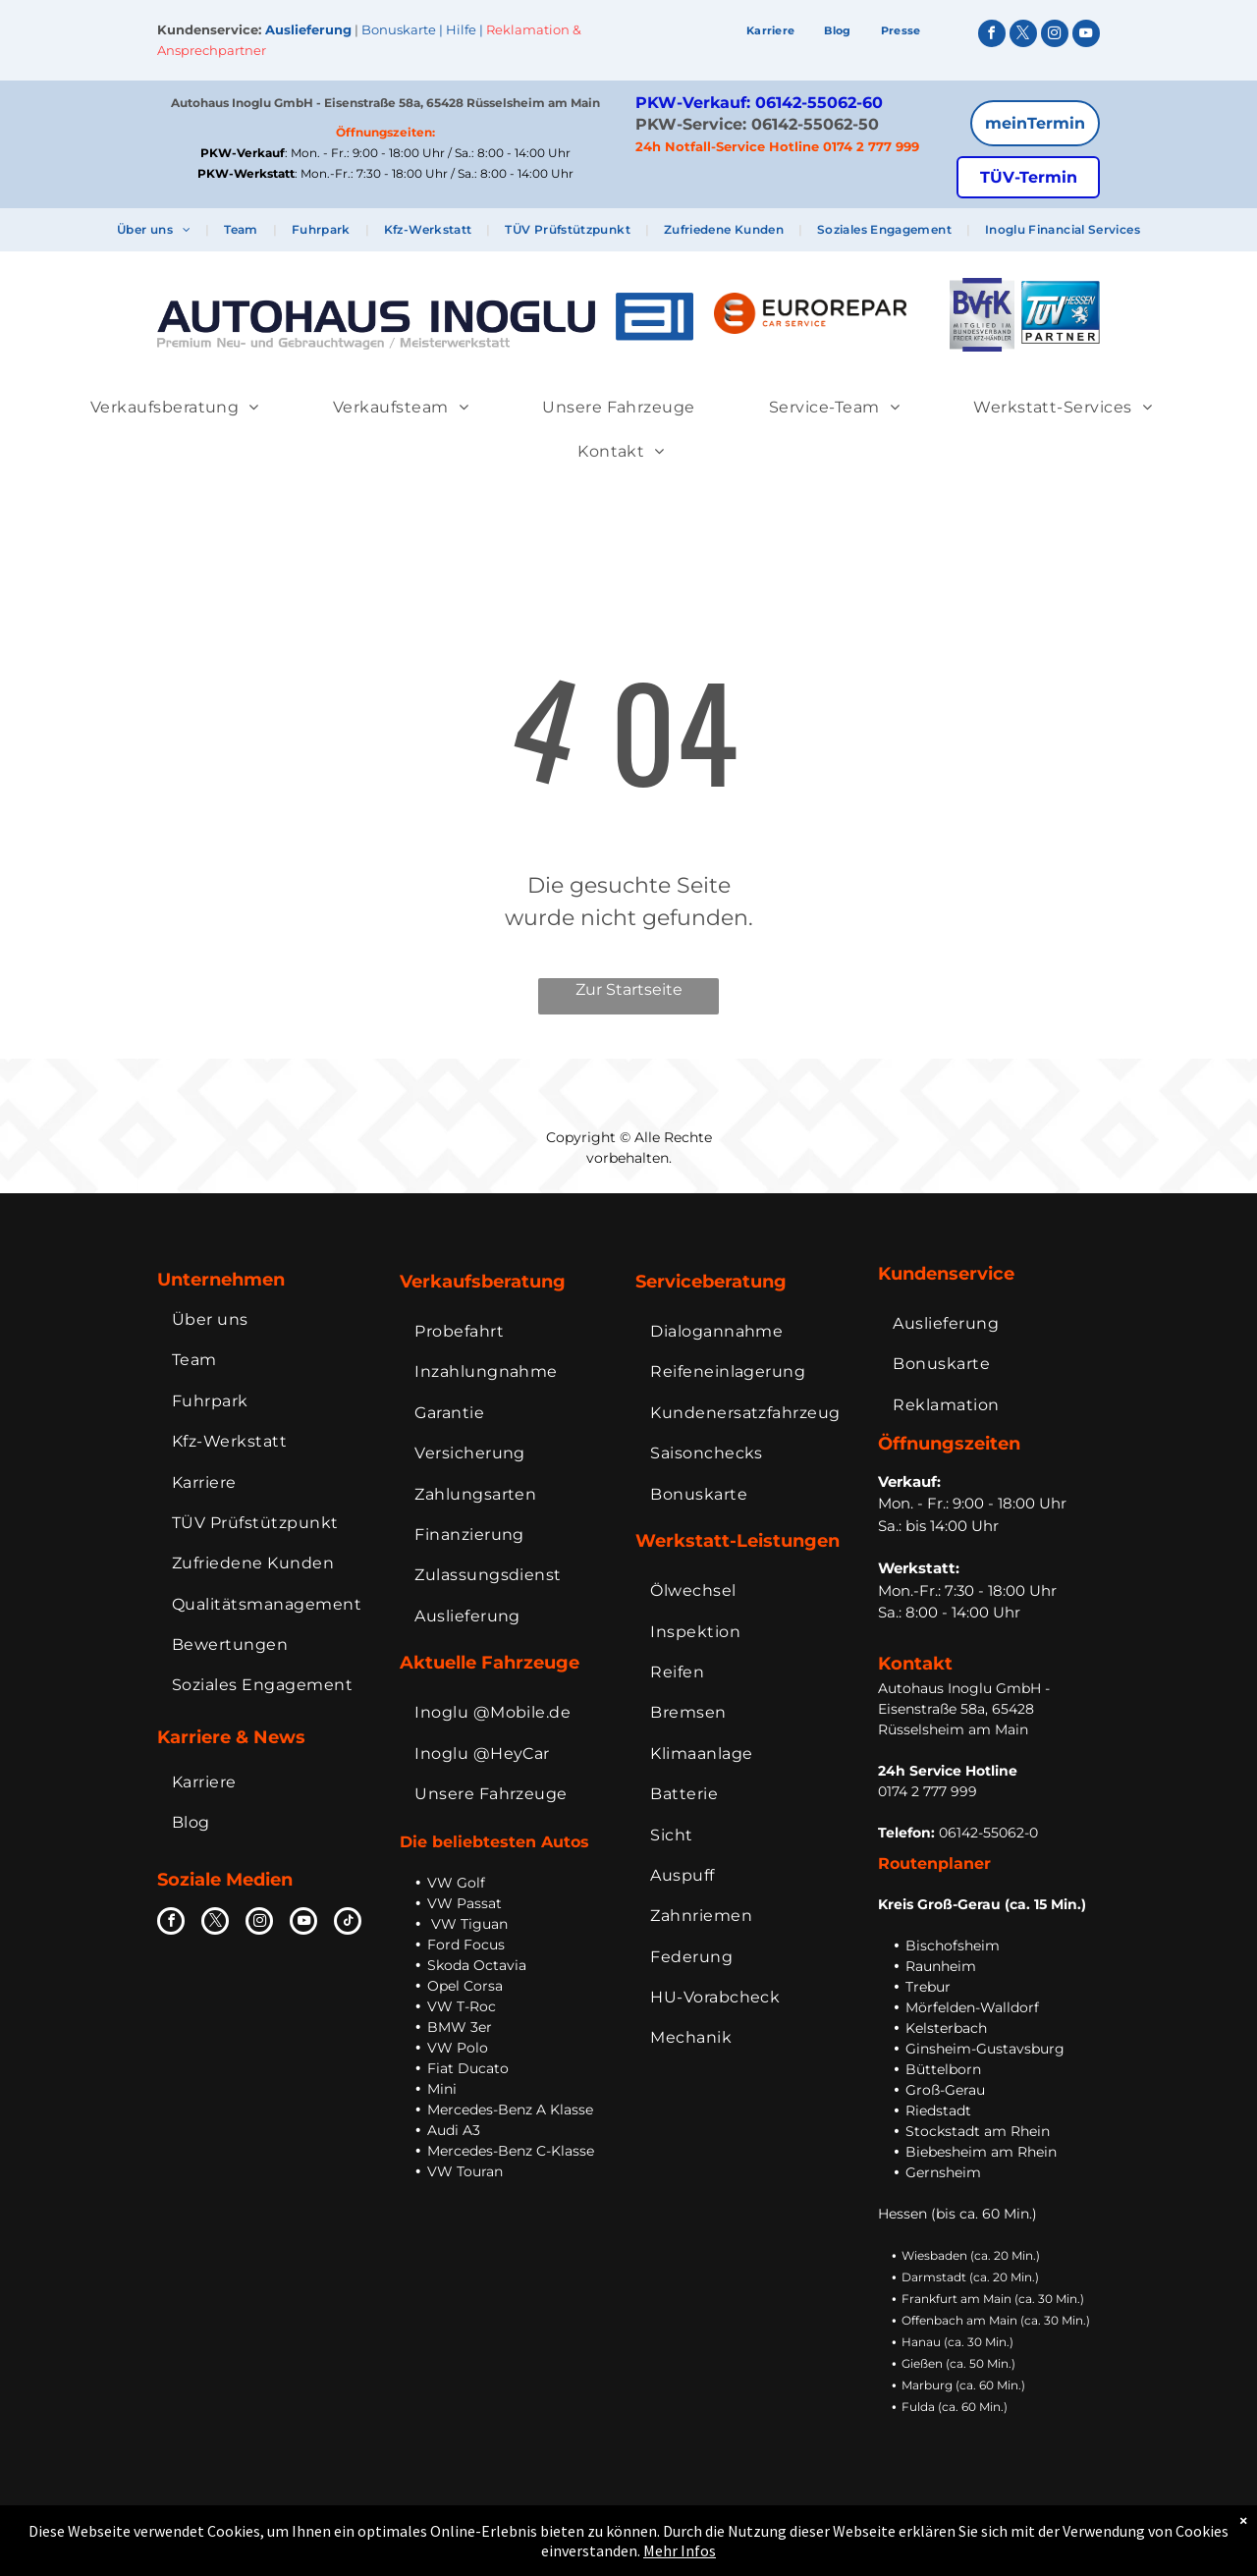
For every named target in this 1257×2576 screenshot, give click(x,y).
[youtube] (1086, 36)
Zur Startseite (629, 989)
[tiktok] (347, 1923)
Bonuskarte (398, 29)
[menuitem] (771, 31)
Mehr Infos (679, 2550)
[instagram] (1054, 36)
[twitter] (1023, 36)
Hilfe (461, 29)
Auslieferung (308, 29)
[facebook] (992, 36)
